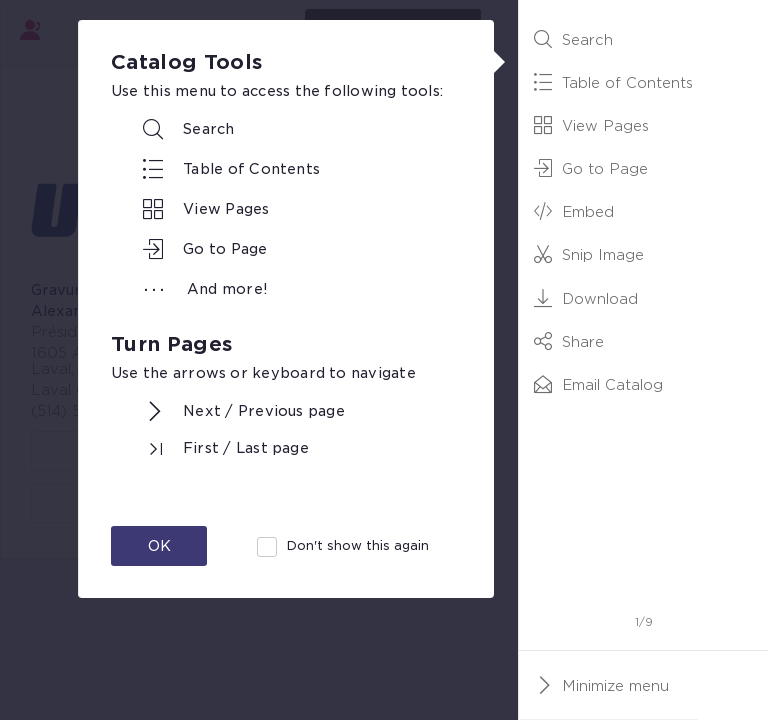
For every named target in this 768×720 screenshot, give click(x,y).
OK (159, 546)
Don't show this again (358, 545)
